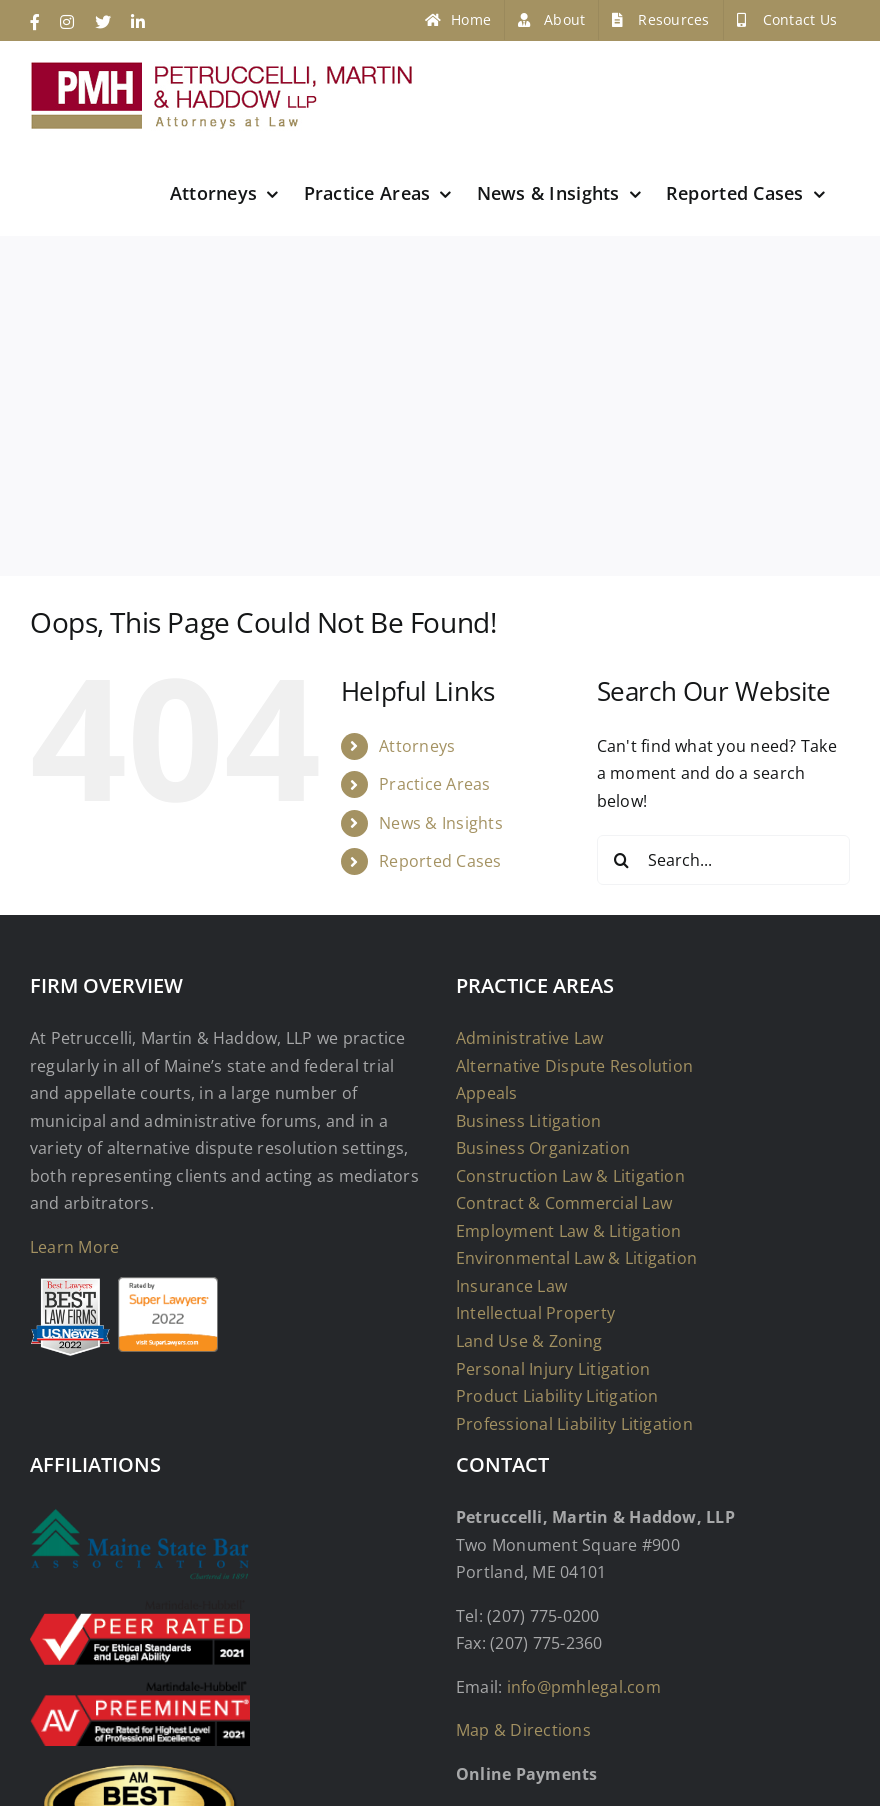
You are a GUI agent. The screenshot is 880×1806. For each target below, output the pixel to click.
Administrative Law (529, 1038)
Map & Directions (523, 1730)
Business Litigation (529, 1121)
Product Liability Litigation (557, 1396)
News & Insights (441, 823)
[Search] (622, 860)
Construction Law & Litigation (570, 1176)
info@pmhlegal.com (584, 1687)
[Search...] (723, 860)
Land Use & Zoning (529, 1341)
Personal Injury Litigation (553, 1369)
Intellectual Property (535, 1313)
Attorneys (417, 746)
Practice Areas (434, 784)
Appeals (487, 1093)
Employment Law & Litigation (568, 1231)
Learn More (74, 1247)
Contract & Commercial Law (564, 1203)
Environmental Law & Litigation (576, 1258)
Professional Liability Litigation (574, 1424)
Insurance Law (511, 1286)
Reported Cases (440, 861)
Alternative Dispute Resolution (574, 1066)
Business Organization (543, 1148)
